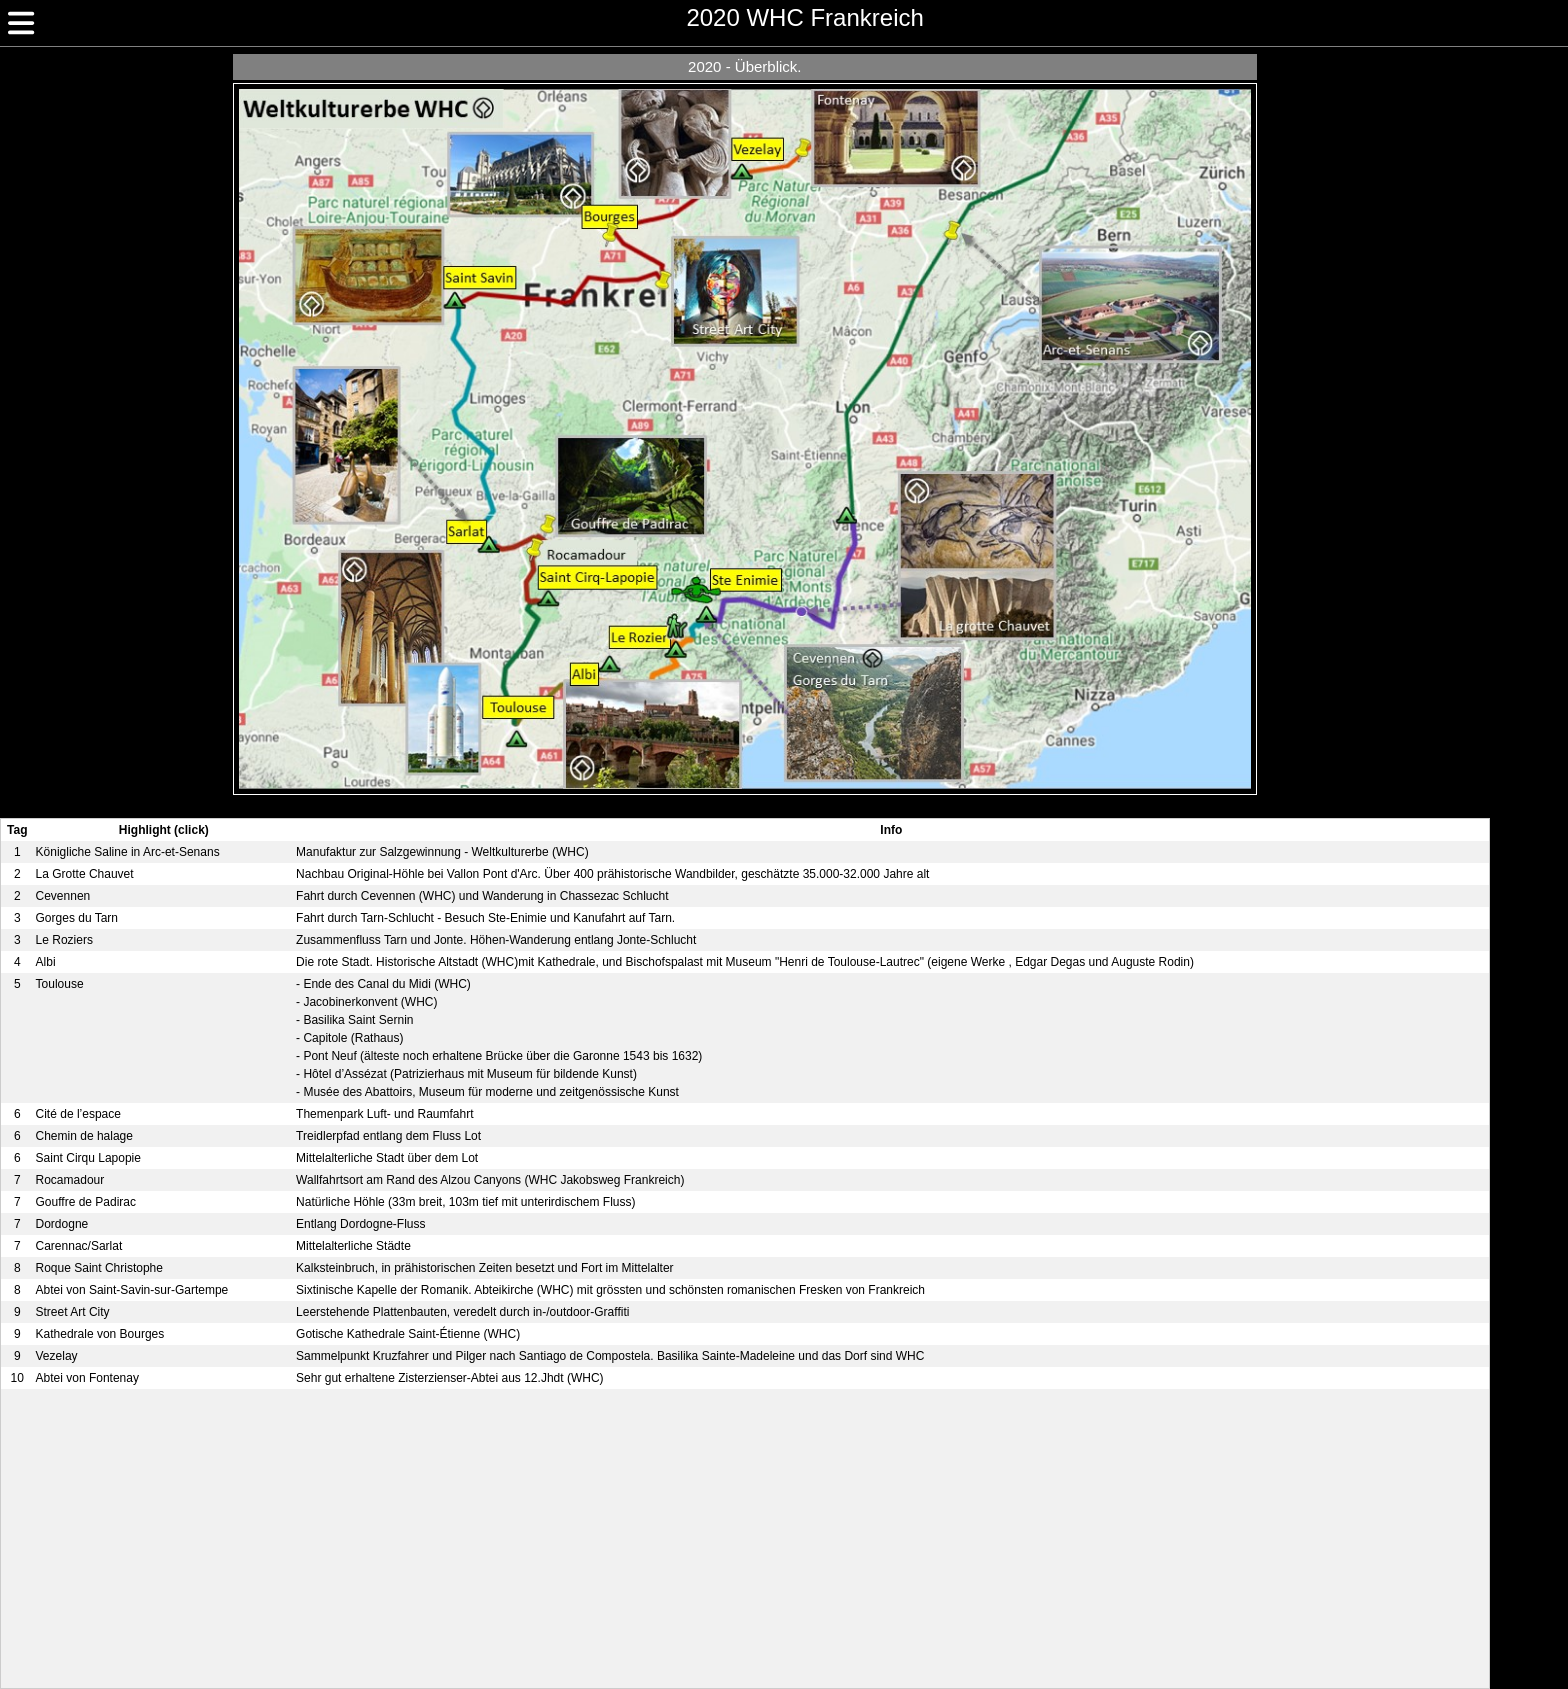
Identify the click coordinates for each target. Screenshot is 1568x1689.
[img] (21, 23)
